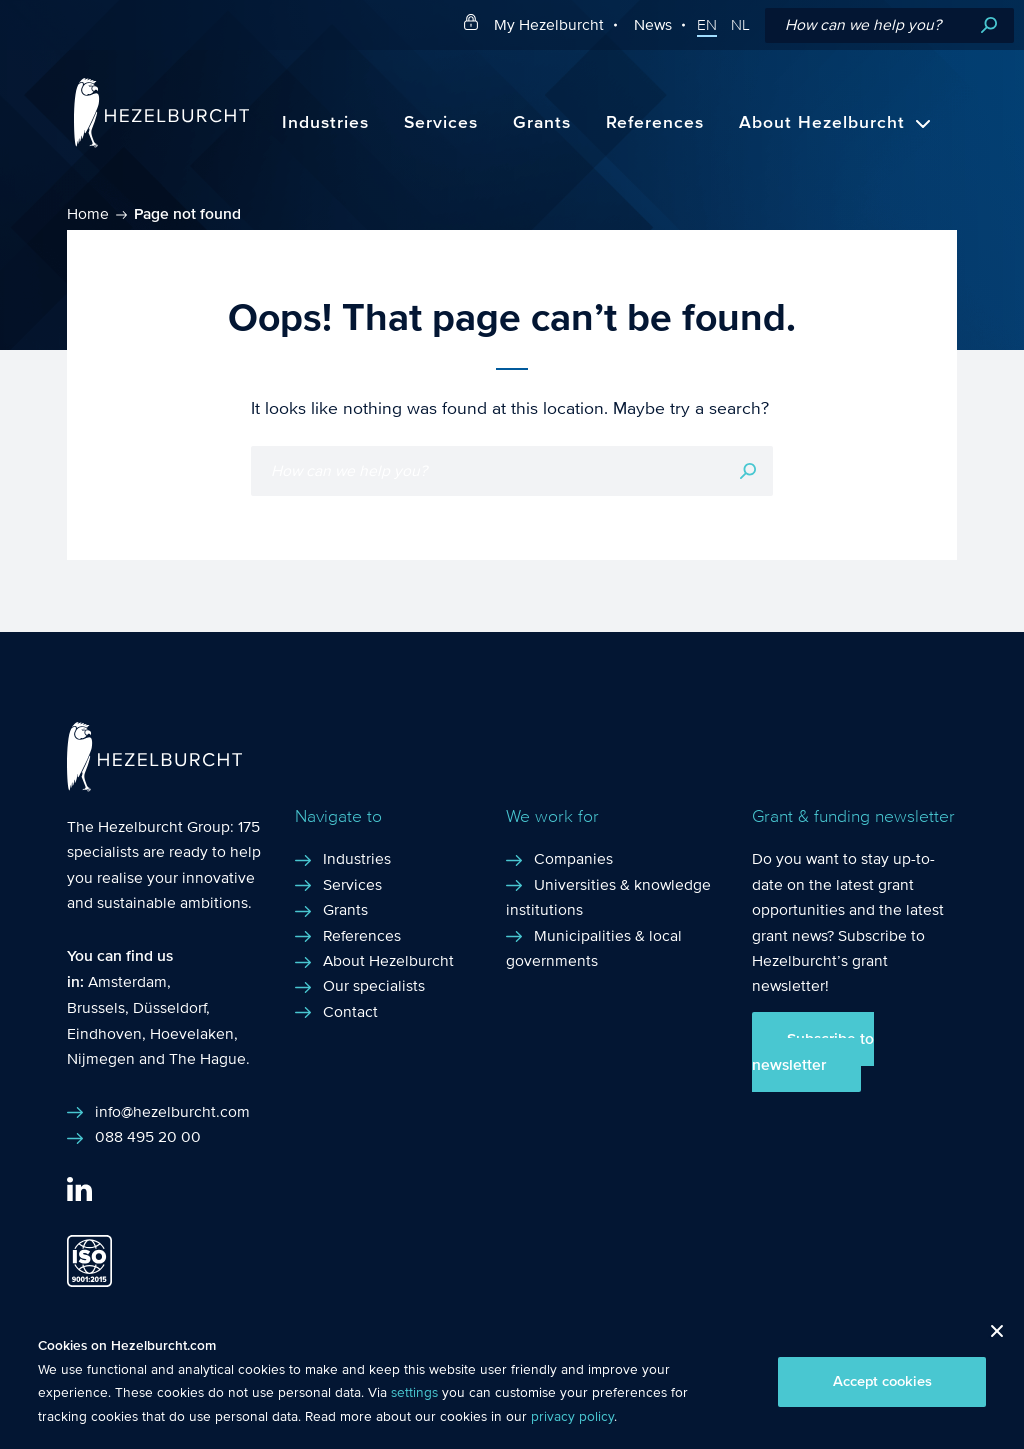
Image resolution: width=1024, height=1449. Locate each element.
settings (414, 1393)
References (655, 122)
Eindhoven (104, 1033)
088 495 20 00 (148, 1136)
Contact (350, 1011)
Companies (573, 858)
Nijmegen (101, 1058)
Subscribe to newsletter (813, 1052)
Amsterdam (127, 981)
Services (441, 122)
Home (88, 213)
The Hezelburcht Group (148, 826)
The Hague (207, 1058)
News (653, 24)
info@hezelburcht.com (172, 1111)
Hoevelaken (192, 1033)
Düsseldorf (169, 1007)
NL (740, 25)
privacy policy (572, 1417)
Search (989, 25)
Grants (542, 122)
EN (707, 25)
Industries (325, 122)
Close (989, 1336)
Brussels (96, 1007)
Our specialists (374, 985)
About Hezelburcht (822, 122)
